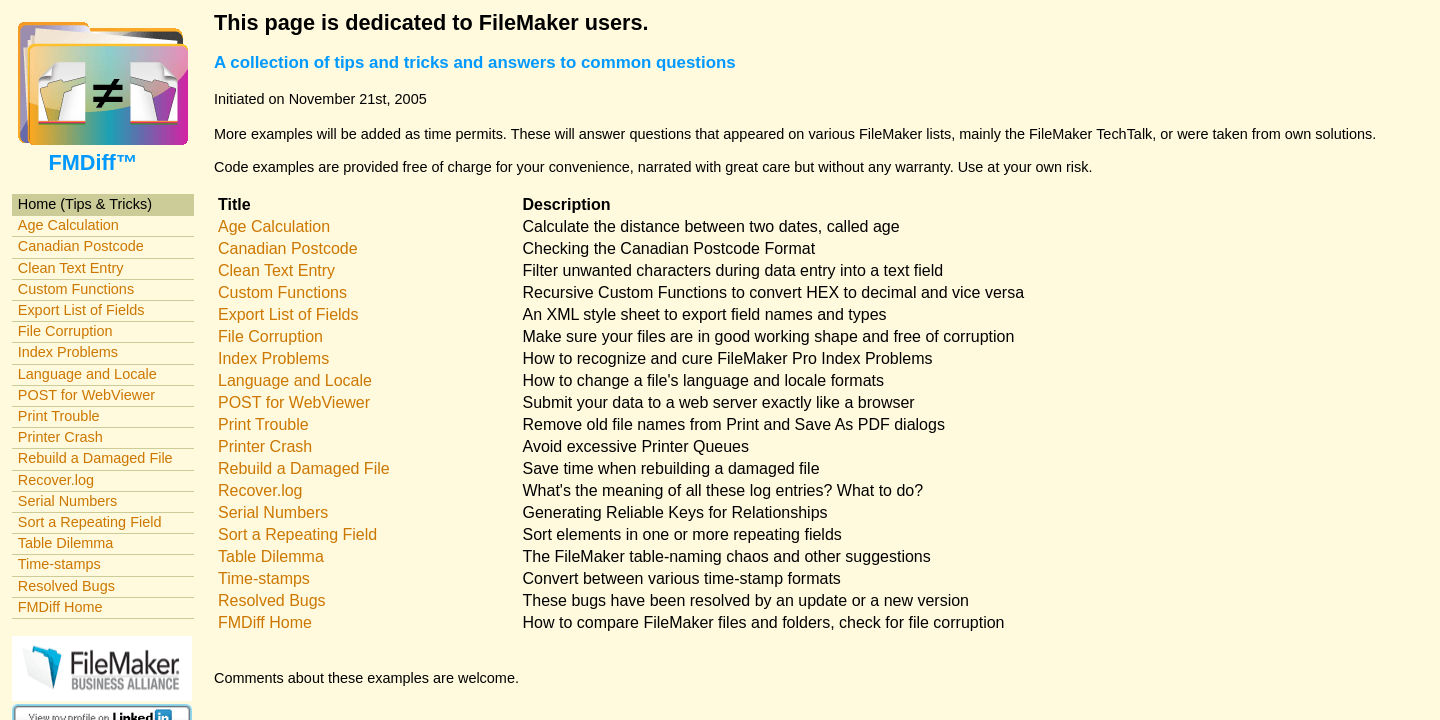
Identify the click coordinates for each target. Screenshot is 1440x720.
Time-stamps (59, 564)
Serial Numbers (68, 501)
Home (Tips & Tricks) (85, 204)
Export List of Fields (81, 310)
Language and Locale (87, 374)
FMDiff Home (60, 607)
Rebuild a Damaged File (95, 458)
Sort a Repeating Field (90, 522)
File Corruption (65, 331)
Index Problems (68, 352)
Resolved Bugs (66, 586)
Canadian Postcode (81, 246)
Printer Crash (60, 437)
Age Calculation (68, 225)
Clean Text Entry (71, 268)
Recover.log (56, 480)
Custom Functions (76, 289)
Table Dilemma (65, 543)
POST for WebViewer (86, 395)
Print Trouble (59, 416)
